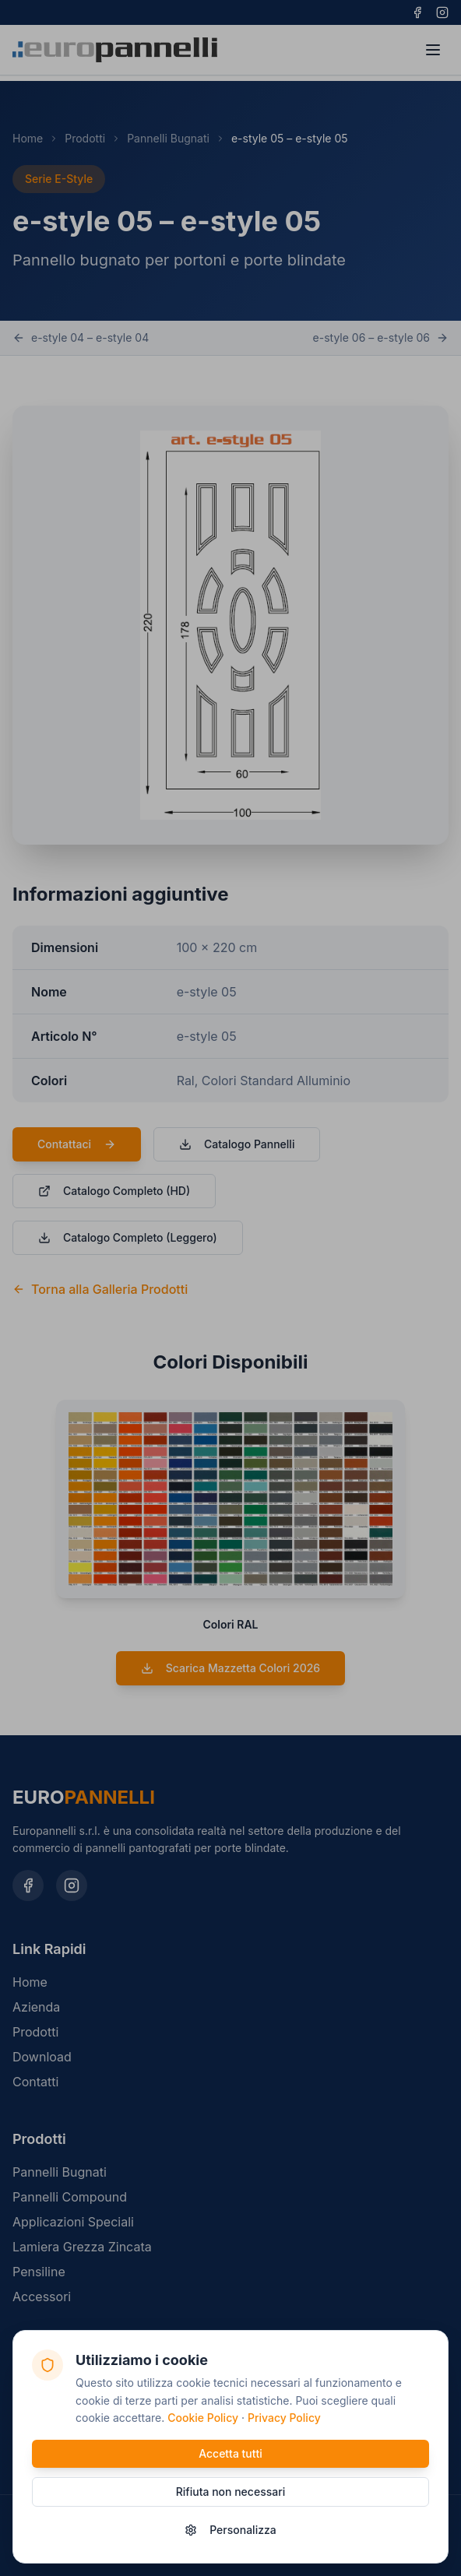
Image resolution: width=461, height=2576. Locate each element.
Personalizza (230, 2529)
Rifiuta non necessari (230, 2491)
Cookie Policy (202, 2417)
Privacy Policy (284, 2417)
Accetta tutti (230, 2453)
